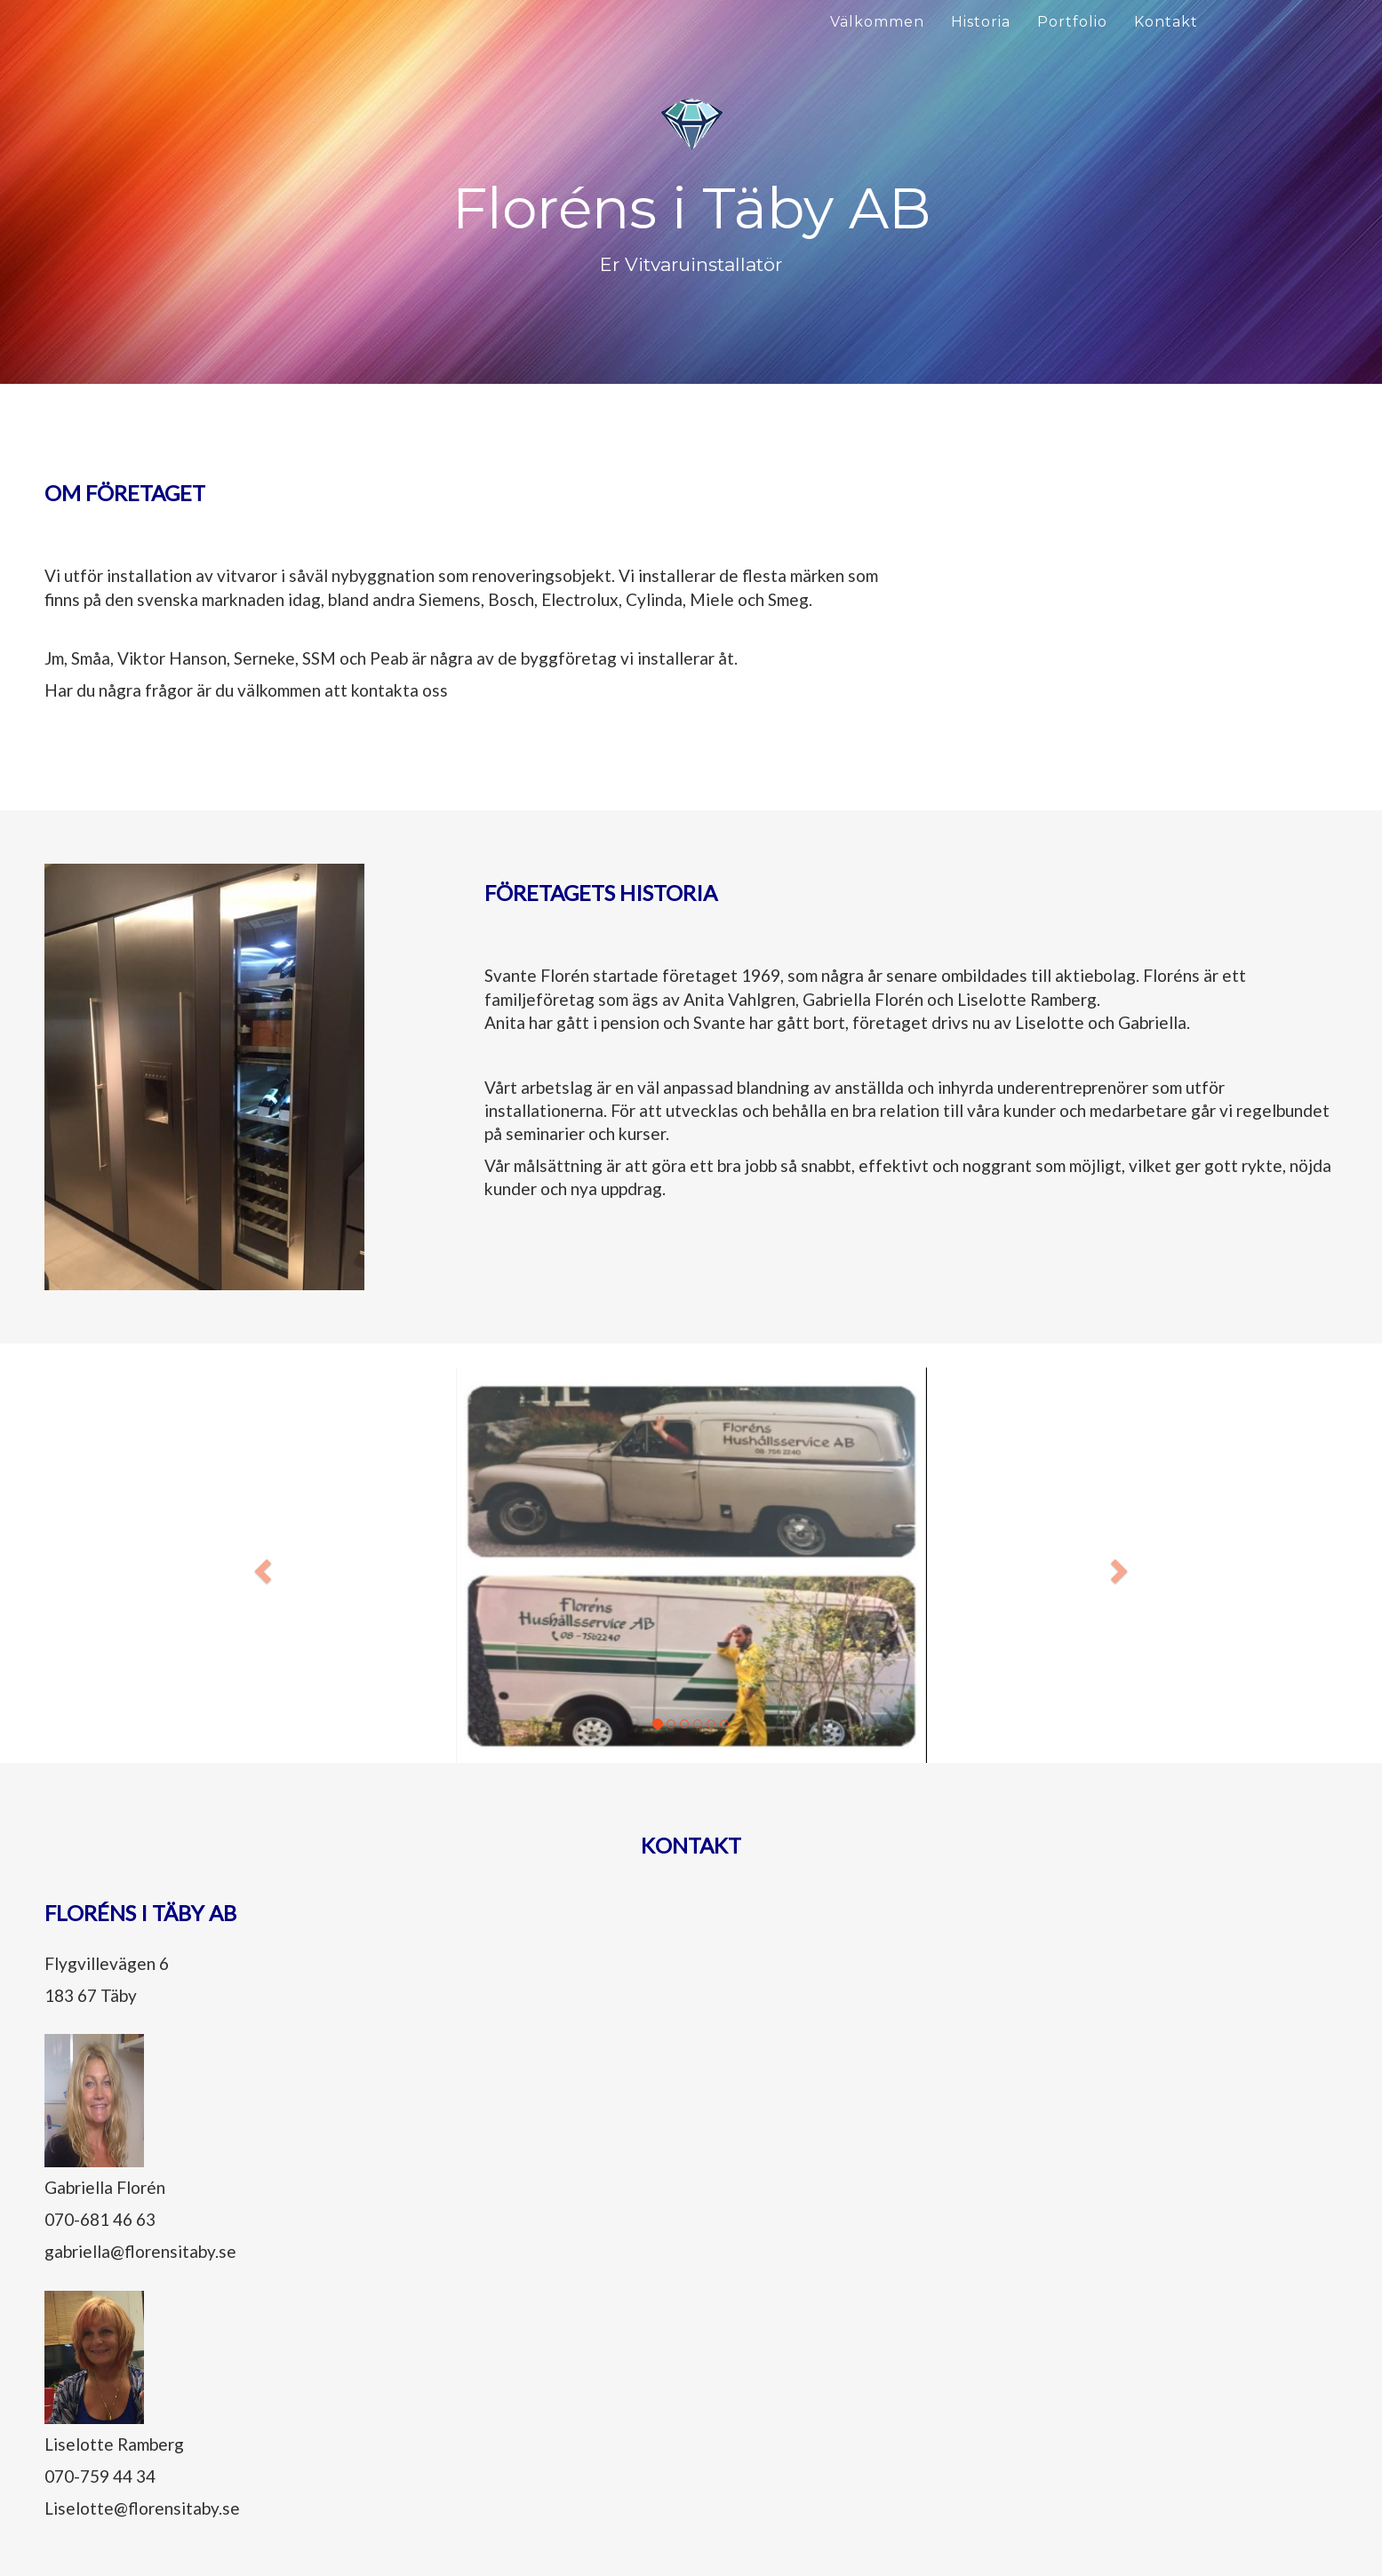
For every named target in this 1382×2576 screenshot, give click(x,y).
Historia (981, 21)
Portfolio (1072, 21)
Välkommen (877, 21)
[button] (261, 1565)
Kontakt (1166, 21)
